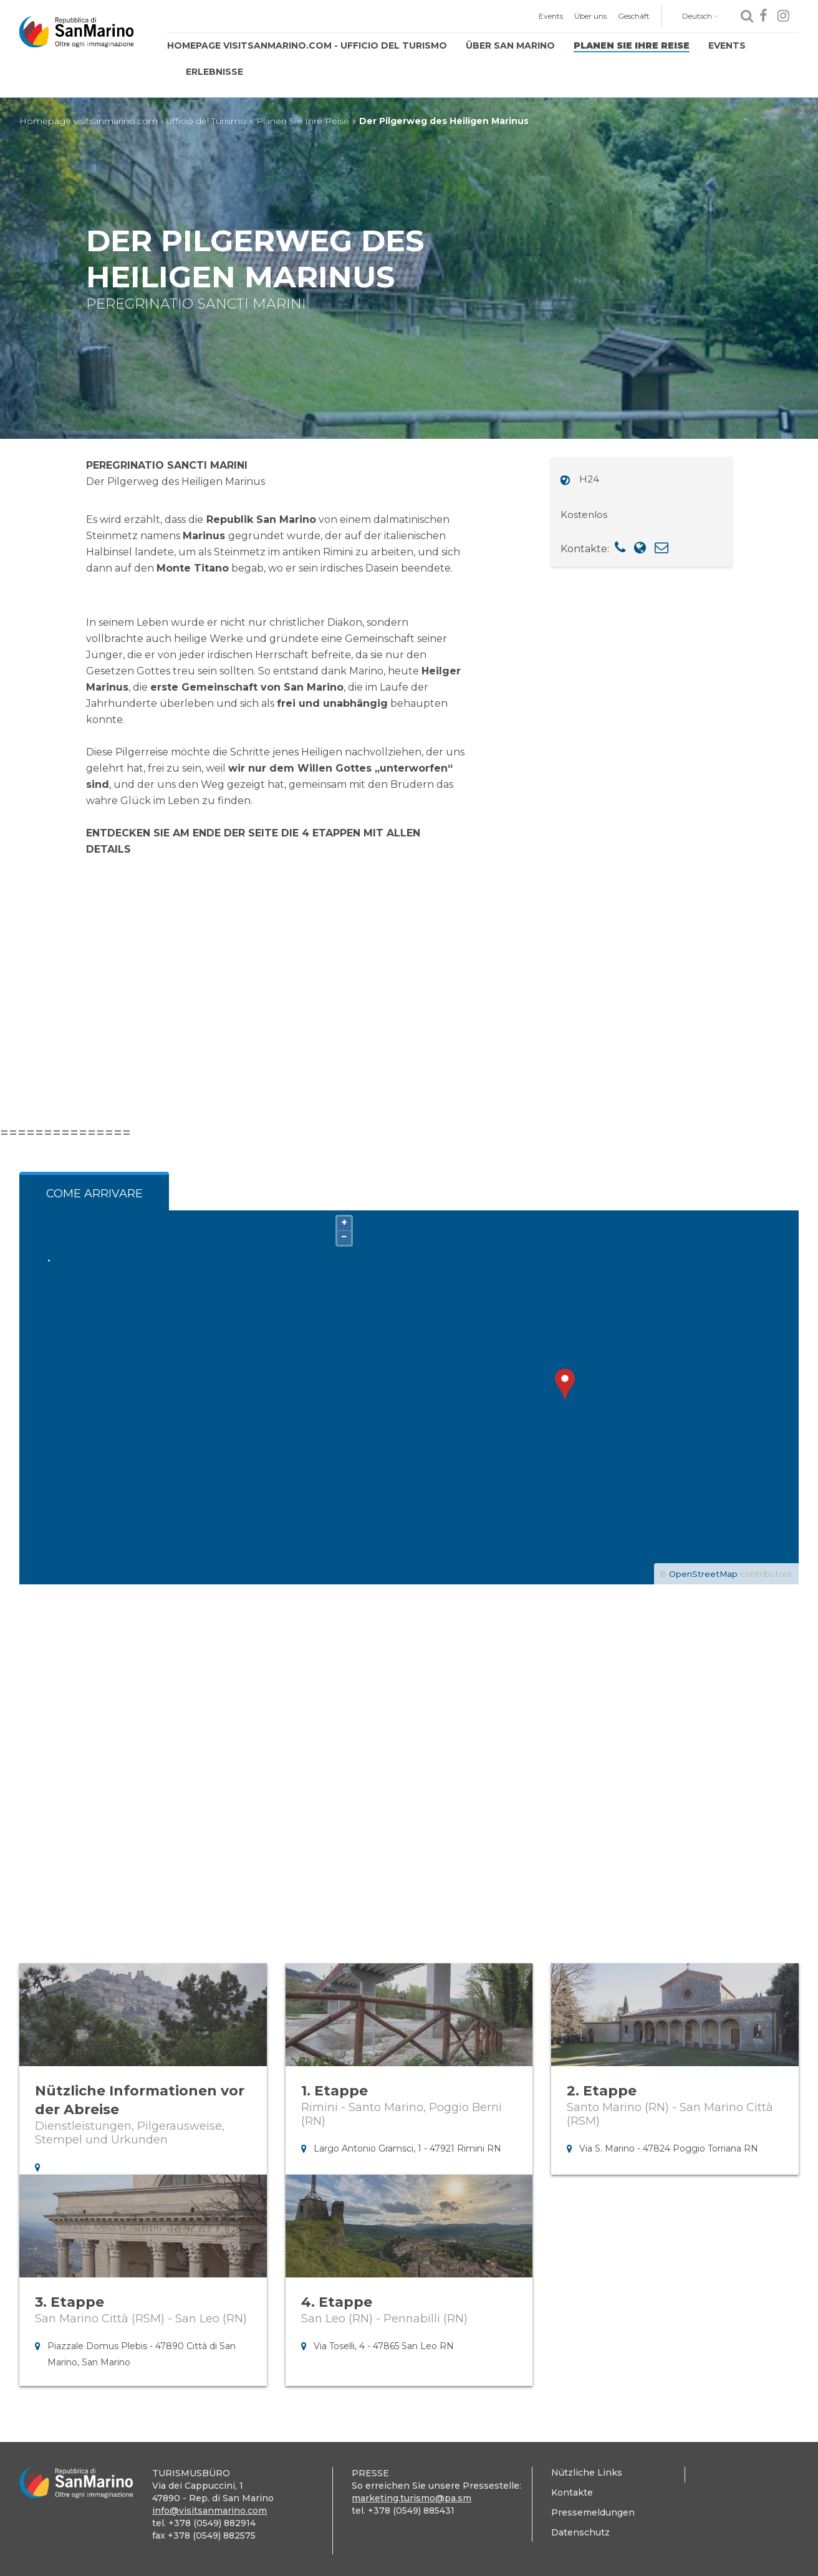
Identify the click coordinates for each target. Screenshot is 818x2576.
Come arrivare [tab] (94, 1193)
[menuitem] (551, 16)
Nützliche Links (586, 2472)
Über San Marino (510, 45)
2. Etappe (602, 2090)
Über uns (590, 16)
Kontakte (572, 2492)
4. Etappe (336, 2302)
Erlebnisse (214, 71)
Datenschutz (580, 2532)
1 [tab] (409, 1781)
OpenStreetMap (703, 1574)
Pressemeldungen (593, 2512)
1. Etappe (334, 2090)
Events (551, 16)
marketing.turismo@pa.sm (411, 2498)
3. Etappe (69, 2302)
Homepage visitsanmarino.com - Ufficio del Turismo (307, 45)
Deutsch (700, 16)
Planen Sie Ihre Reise (632, 45)
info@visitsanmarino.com (209, 2510)
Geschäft (634, 16)
